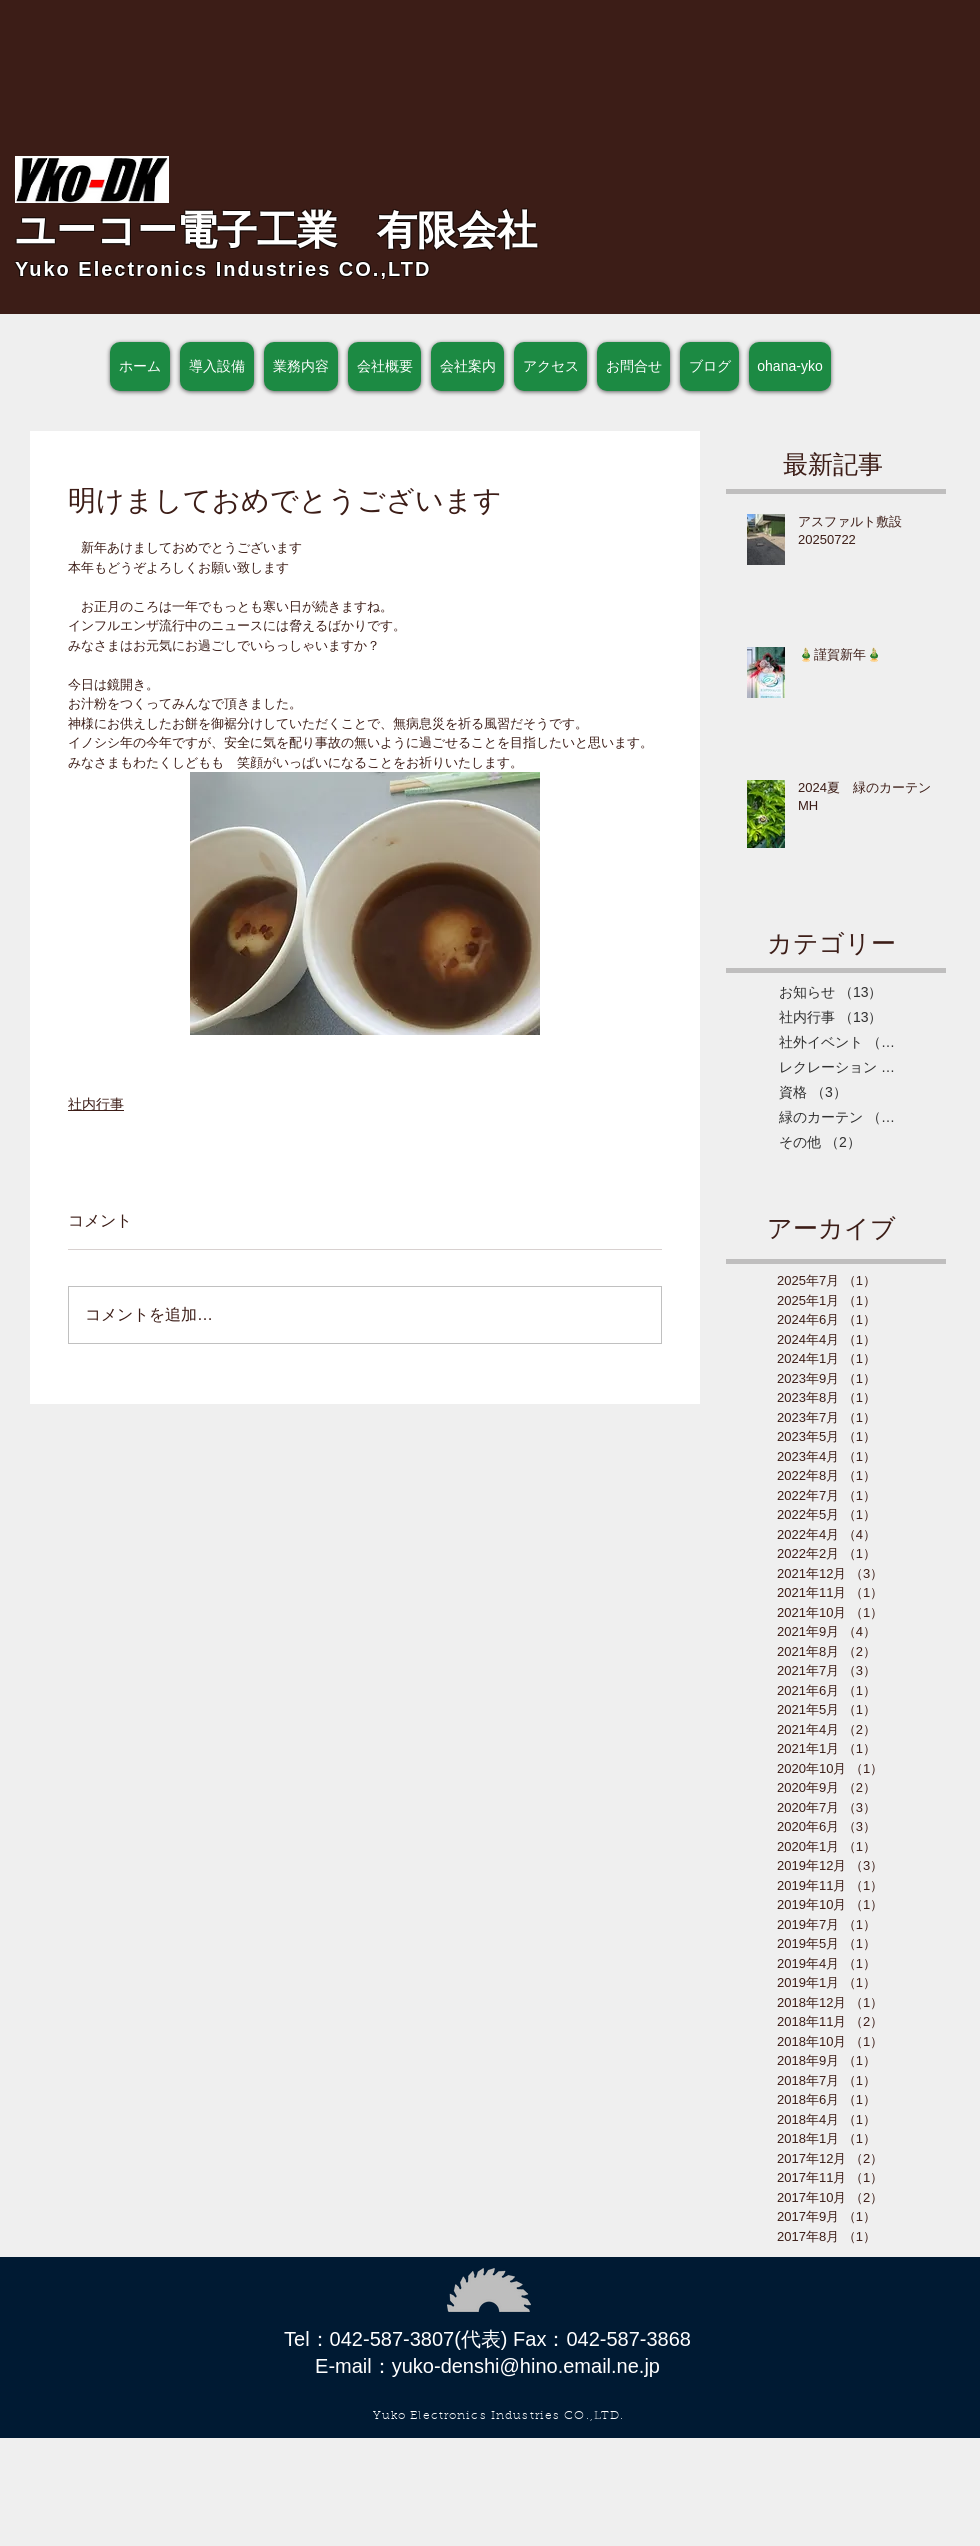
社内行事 (96, 1104)
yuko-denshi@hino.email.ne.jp (526, 2366)
